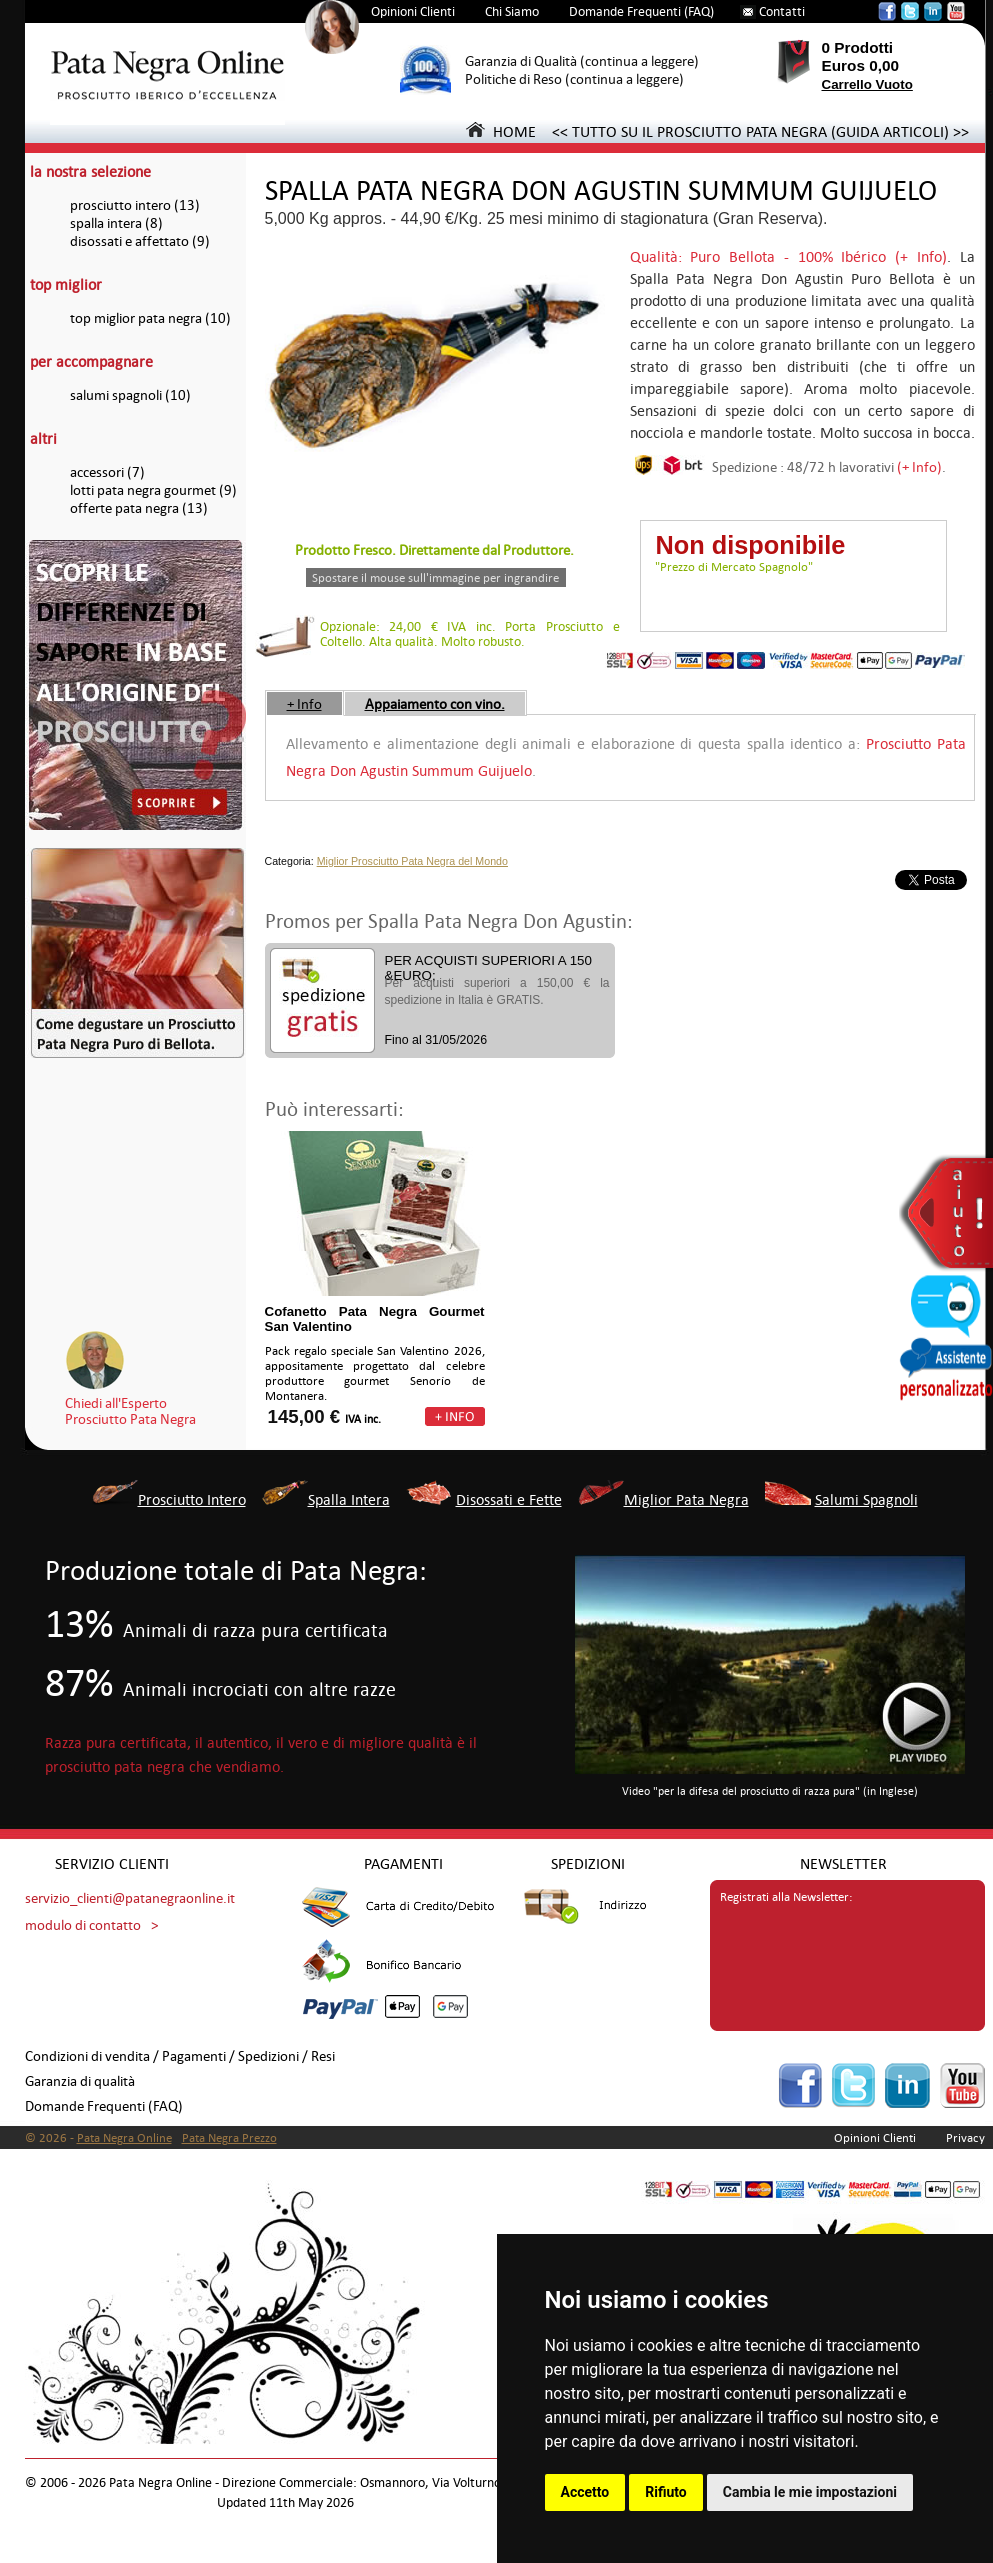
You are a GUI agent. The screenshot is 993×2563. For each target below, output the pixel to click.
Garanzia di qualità (80, 2081)
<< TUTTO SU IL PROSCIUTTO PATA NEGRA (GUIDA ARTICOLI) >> (760, 131)
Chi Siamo (512, 11)
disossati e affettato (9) (140, 241)
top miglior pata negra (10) (150, 318)
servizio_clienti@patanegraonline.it (130, 1898)
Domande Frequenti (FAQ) (641, 11)
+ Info (304, 704)
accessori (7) (107, 472)
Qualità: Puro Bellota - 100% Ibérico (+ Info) (788, 256)
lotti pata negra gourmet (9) (153, 490)
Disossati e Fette (509, 1499)
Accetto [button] (585, 2492)
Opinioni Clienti (413, 11)
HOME (501, 131)
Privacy (965, 2138)
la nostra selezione (90, 171)
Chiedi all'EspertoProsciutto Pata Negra (130, 1411)
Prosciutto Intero (192, 1499)
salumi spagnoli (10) (130, 395)
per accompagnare (91, 361)
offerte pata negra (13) (139, 508)
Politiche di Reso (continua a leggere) (574, 79)
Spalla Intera (349, 1499)
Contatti (782, 11)
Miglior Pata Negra (686, 1499)
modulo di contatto (83, 1925)
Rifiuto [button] (666, 2492)
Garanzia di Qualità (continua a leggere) (582, 61)
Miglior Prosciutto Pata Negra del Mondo (412, 861)
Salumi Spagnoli (866, 1499)
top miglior (66, 284)
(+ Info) (919, 467)
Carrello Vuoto (867, 84)
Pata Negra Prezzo (229, 2138)
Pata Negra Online (124, 2138)
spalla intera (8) (116, 223)
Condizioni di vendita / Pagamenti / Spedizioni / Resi (180, 2056)
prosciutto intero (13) (135, 205)
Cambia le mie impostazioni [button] (810, 2492)
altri (43, 438)
